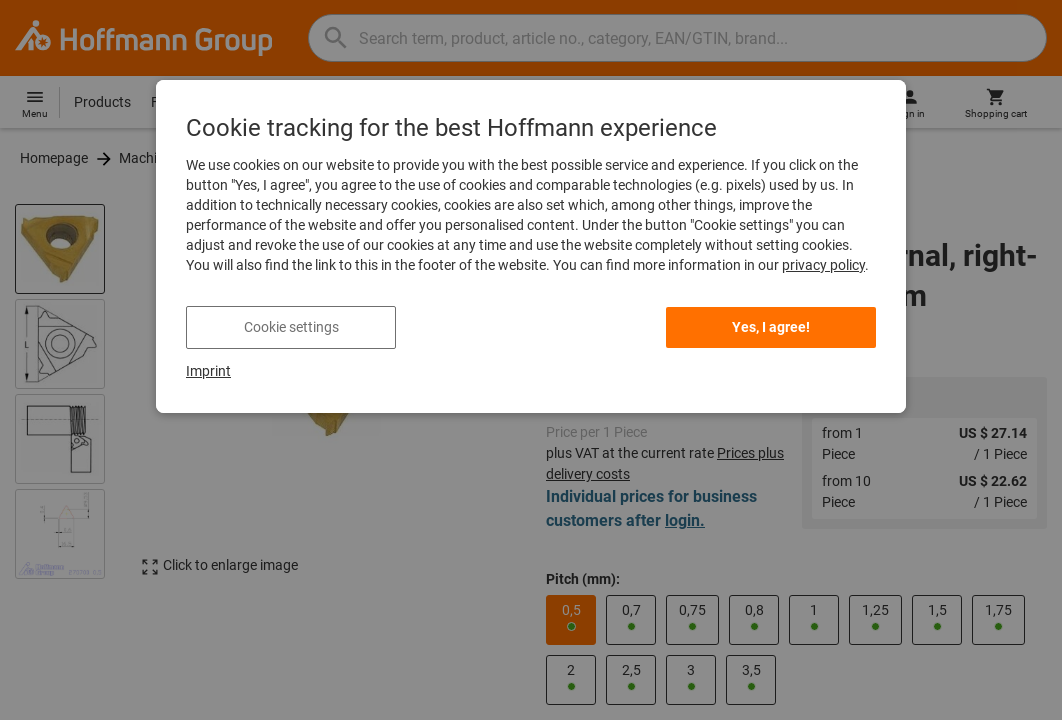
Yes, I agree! (771, 327)
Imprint (208, 371)
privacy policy (823, 265)
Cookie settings (291, 327)
